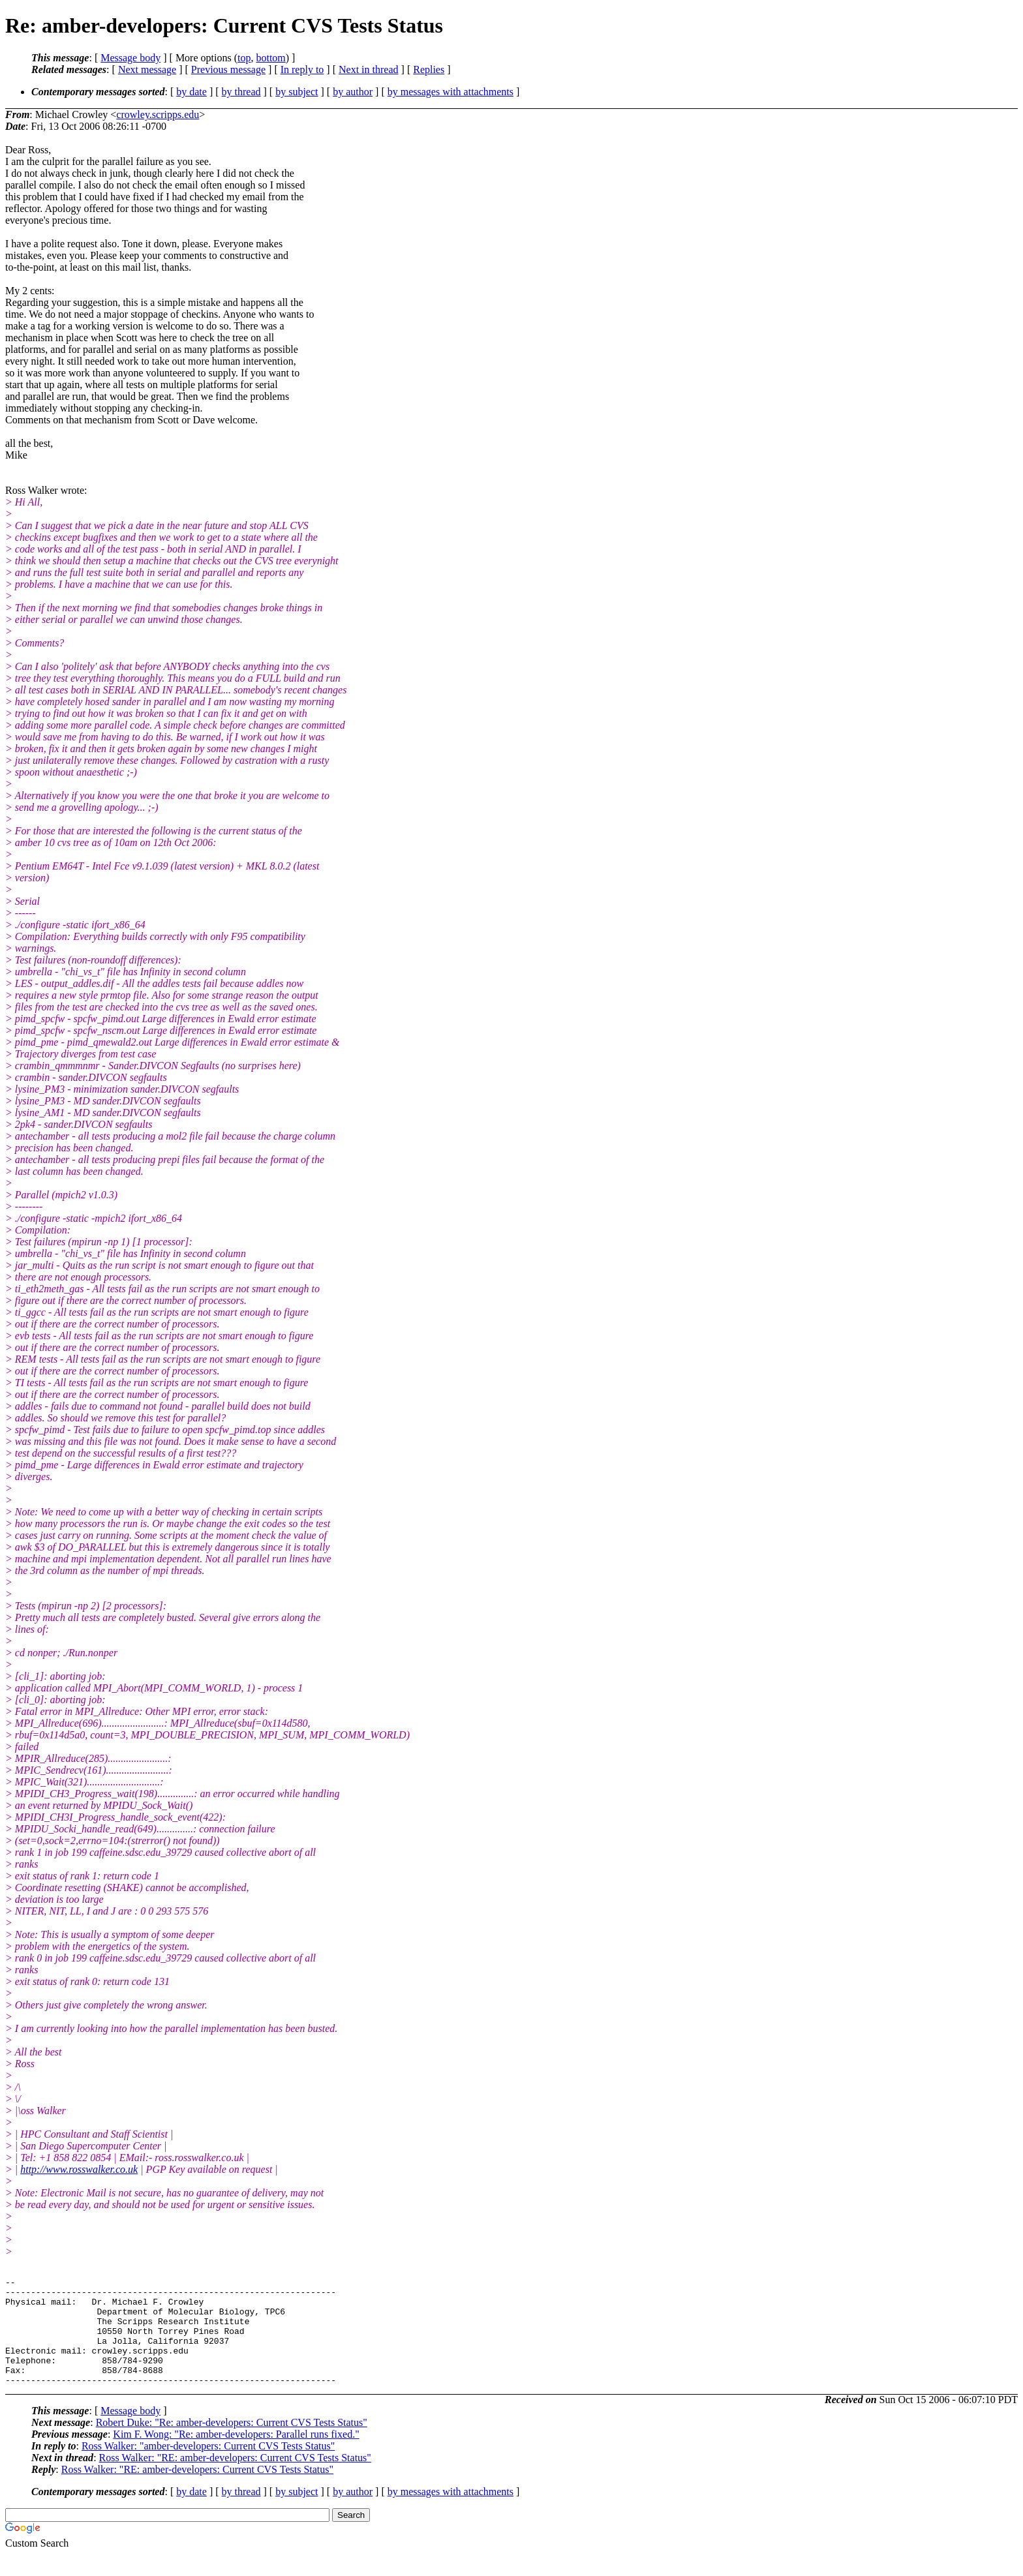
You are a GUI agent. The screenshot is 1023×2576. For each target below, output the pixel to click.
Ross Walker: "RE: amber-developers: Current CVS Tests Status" (235, 2479)
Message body (130, 57)
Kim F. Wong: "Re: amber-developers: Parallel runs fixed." (236, 2455)
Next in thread (369, 69)
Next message (147, 69)
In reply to (302, 69)
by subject (296, 91)
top (244, 57)
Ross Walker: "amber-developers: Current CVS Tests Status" (208, 2467)
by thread (241, 91)
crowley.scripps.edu (157, 114)
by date (191, 91)
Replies (428, 69)
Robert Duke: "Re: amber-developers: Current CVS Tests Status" (231, 2443)
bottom (270, 57)
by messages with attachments (450, 91)
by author (353, 91)
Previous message (228, 69)
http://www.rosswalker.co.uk (79, 2169)
